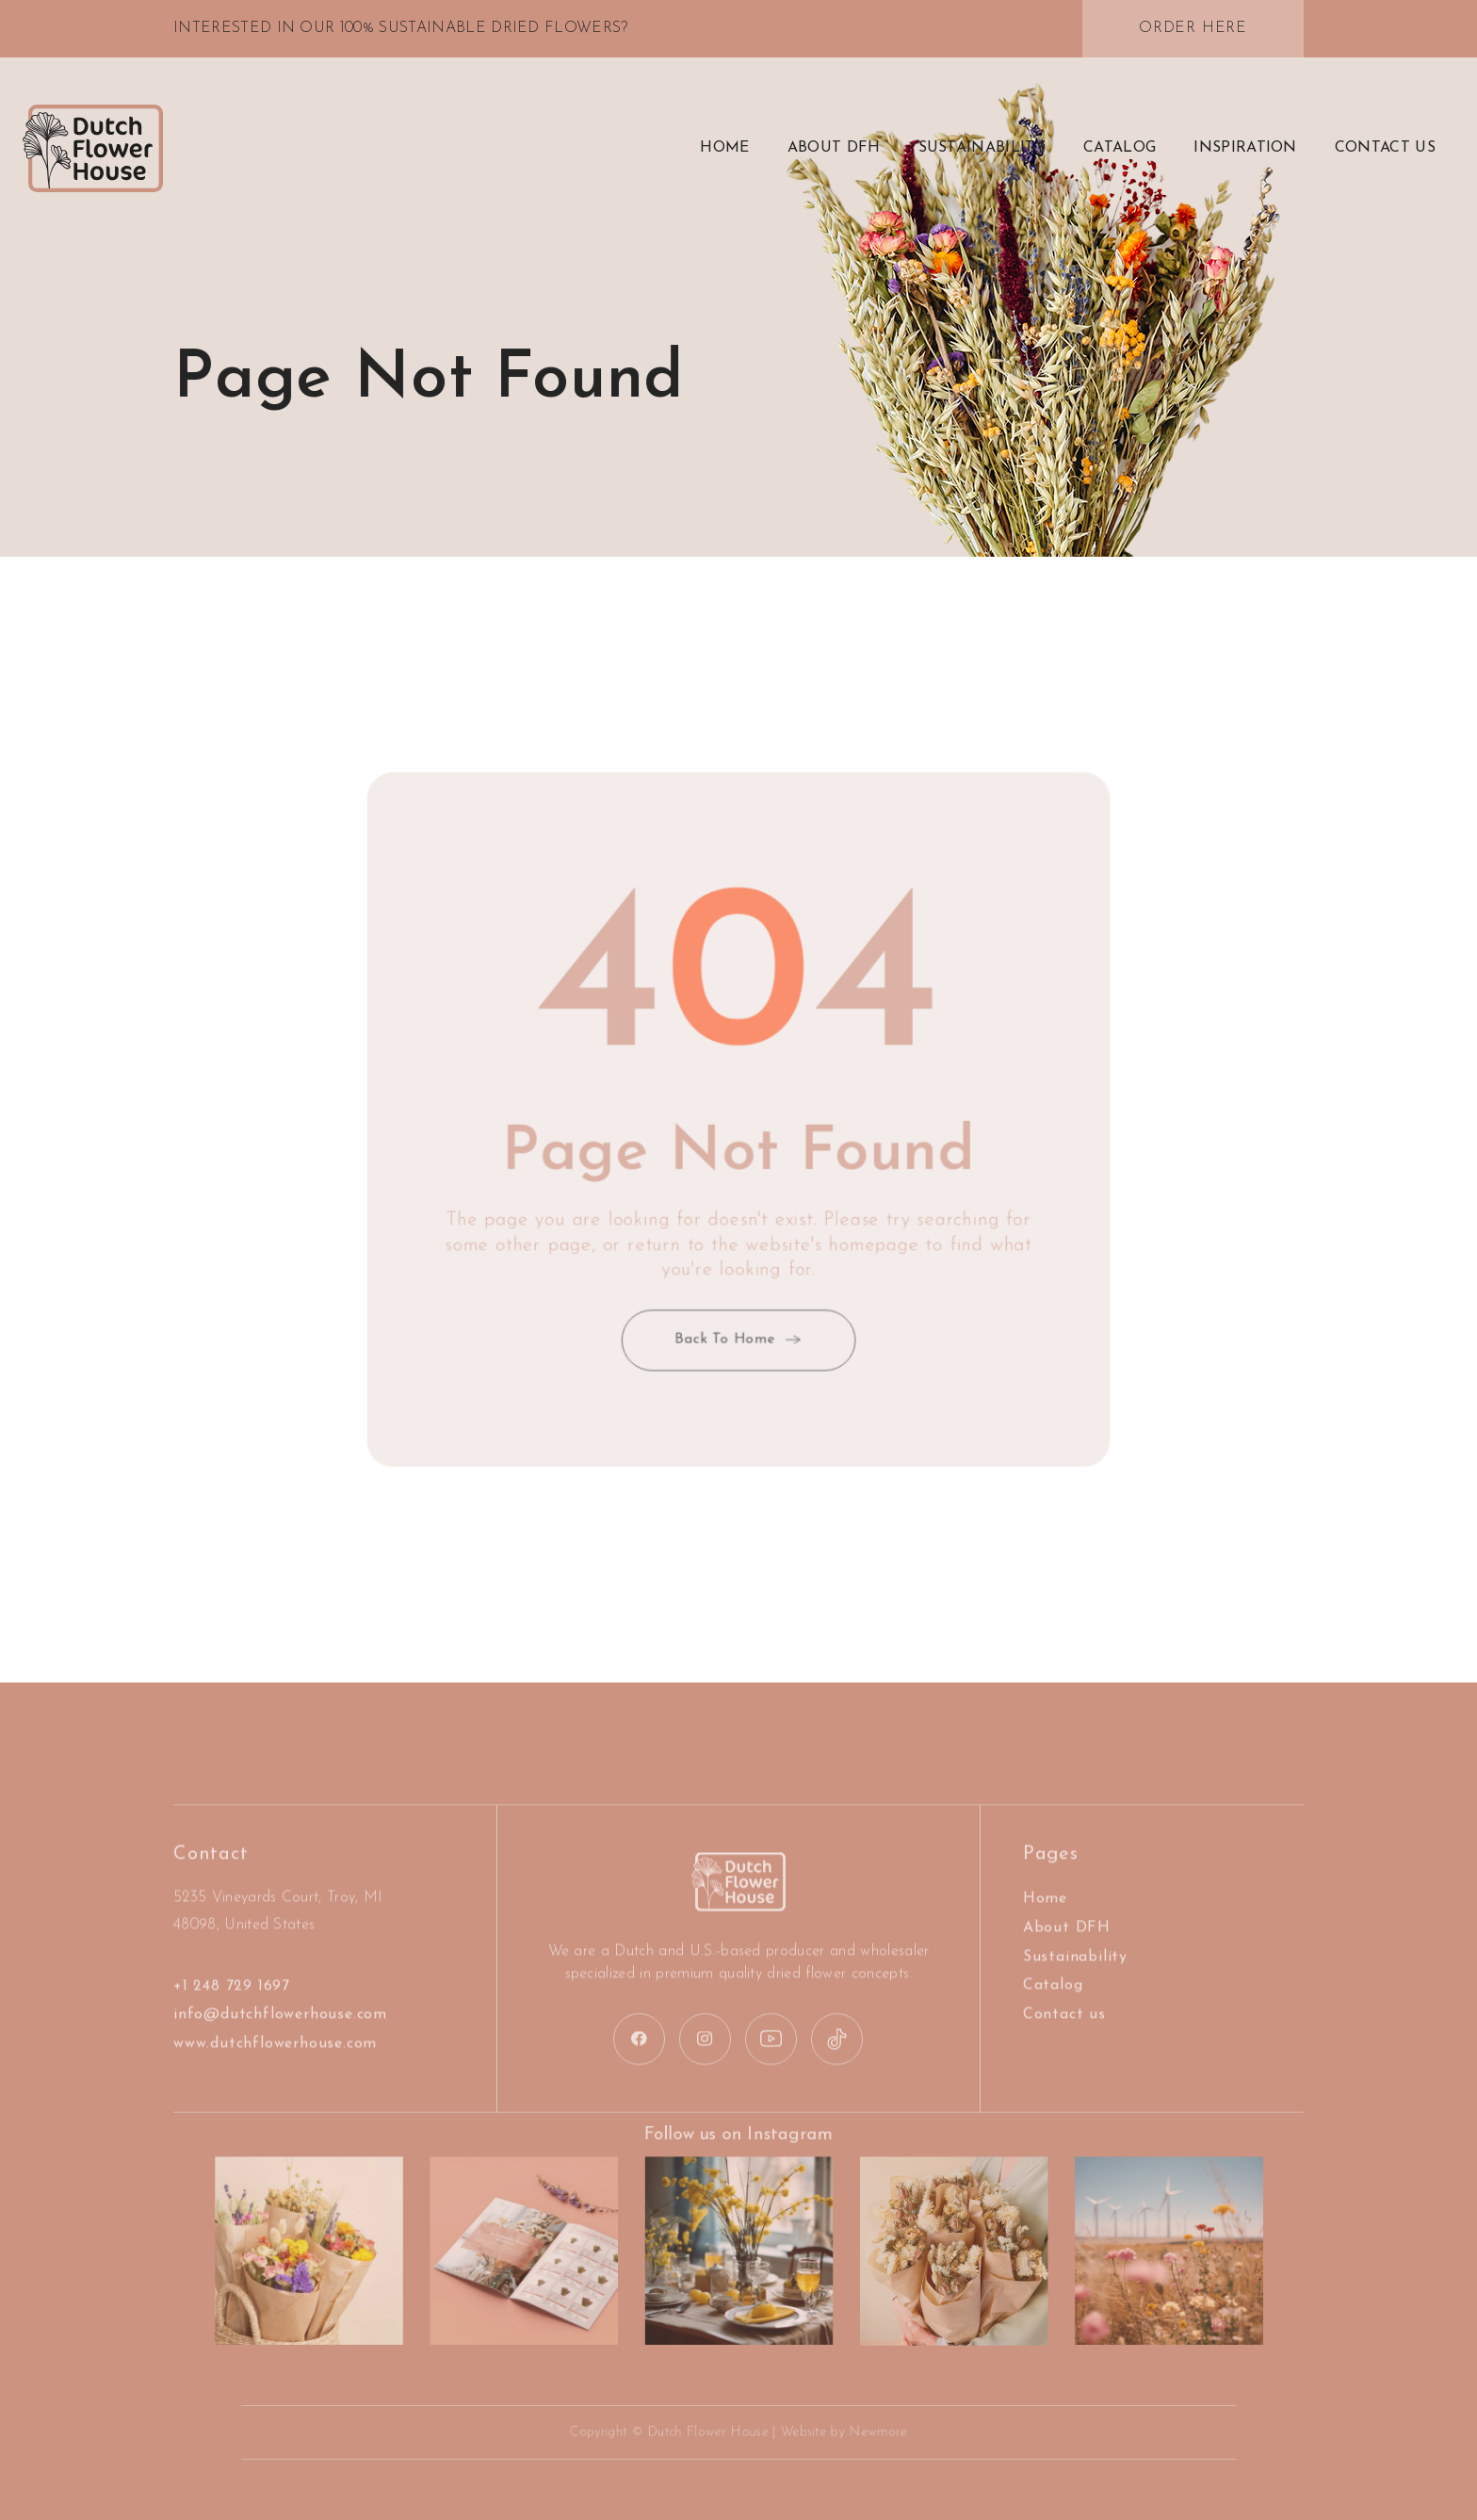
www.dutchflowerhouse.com (275, 2065)
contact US (1385, 147)
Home (724, 147)
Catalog (1119, 147)
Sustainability (982, 147)
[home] (93, 149)
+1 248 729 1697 (231, 2006)
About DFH (1067, 1949)
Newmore (864, 2433)
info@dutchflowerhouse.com (280, 2035)
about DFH (834, 147)
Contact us (1064, 2035)
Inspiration (1245, 147)
